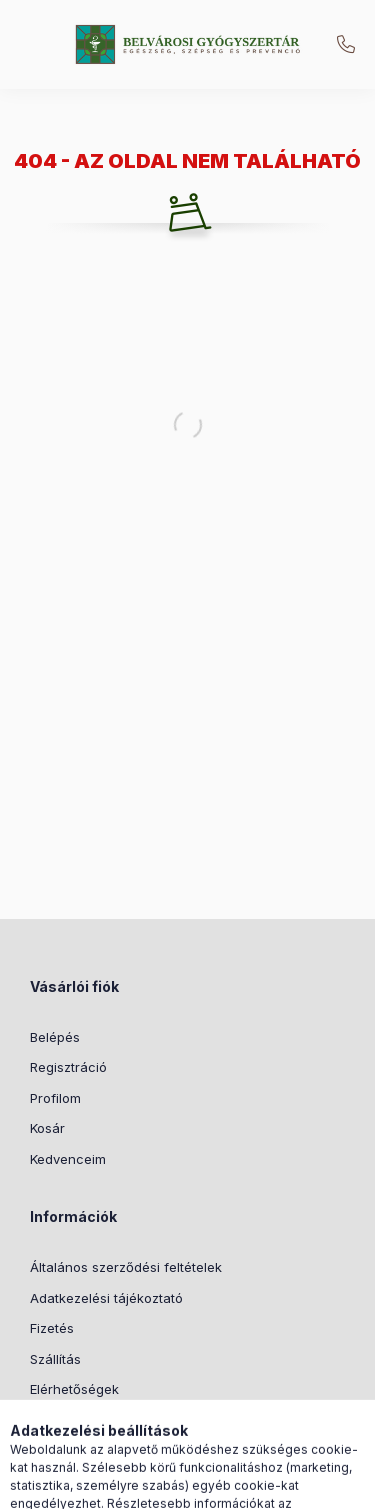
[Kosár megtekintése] (294, 1484)
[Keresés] (131, 1484)
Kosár (47, 1128)
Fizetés (52, 1328)
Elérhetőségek (74, 1389)
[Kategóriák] (81, 1484)
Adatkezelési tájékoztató (106, 1298)
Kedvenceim (68, 1159)
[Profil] (231, 1484)
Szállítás (55, 1359)
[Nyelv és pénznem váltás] (181, 1484)
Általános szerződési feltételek (126, 1267)
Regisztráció (68, 1067)
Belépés (55, 1037)
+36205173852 (346, 45)
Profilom (55, 1098)
